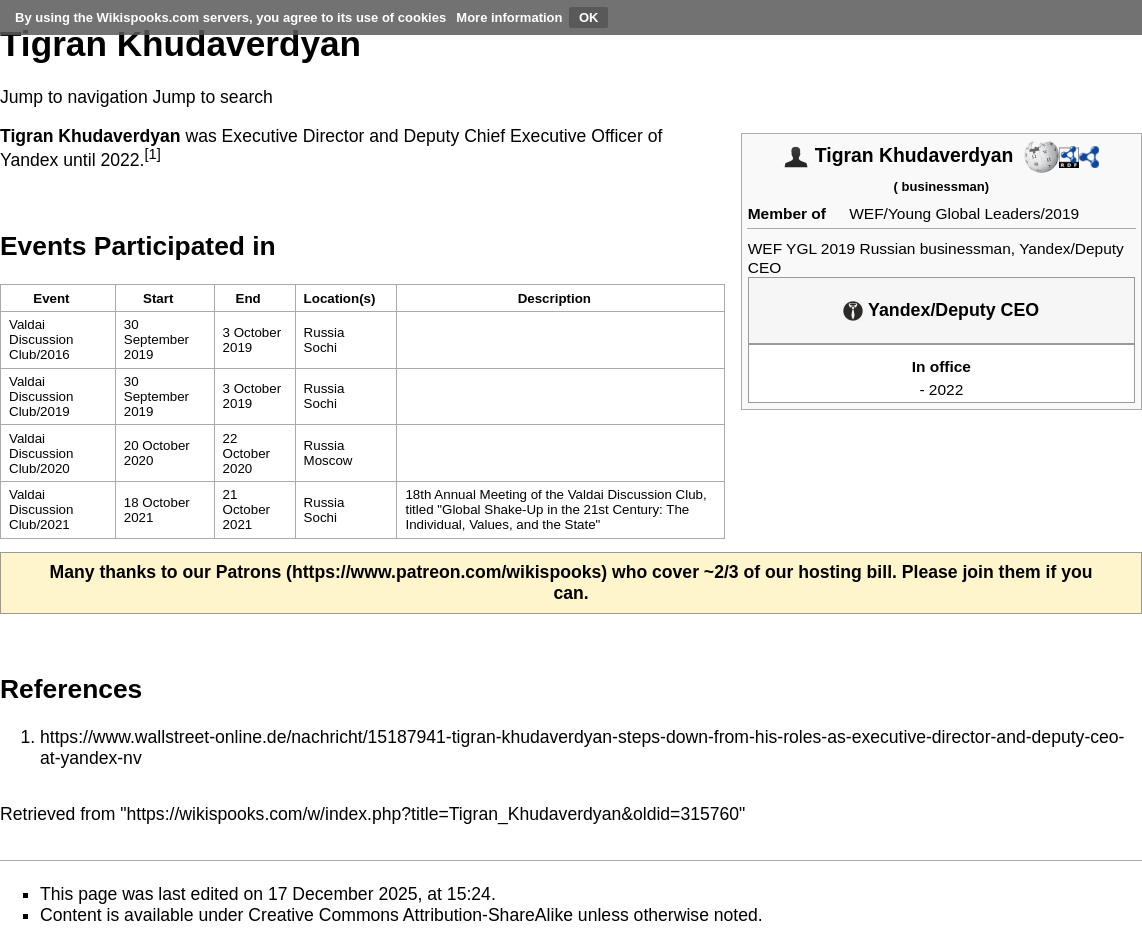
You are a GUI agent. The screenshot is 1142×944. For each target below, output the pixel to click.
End (248, 298)
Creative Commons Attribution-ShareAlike (410, 915)
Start (158, 298)
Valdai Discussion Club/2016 (41, 339)
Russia (324, 332)
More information (509, 17)
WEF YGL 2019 (801, 248)
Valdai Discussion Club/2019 (41, 396)
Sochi (320, 347)
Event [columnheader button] (51, 298)
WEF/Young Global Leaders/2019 (964, 213)
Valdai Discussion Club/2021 (41, 509)
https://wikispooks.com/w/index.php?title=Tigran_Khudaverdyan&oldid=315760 (433, 814)
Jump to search (213, 97)
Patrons (249, 572)
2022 (946, 389)
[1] (152, 154)
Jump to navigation (74, 97)
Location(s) (340, 298)
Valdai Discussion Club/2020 (41, 453)
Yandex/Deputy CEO (953, 310)
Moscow (328, 460)
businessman (943, 186)
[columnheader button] (164, 298)
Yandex (29, 160)
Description (554, 298)
